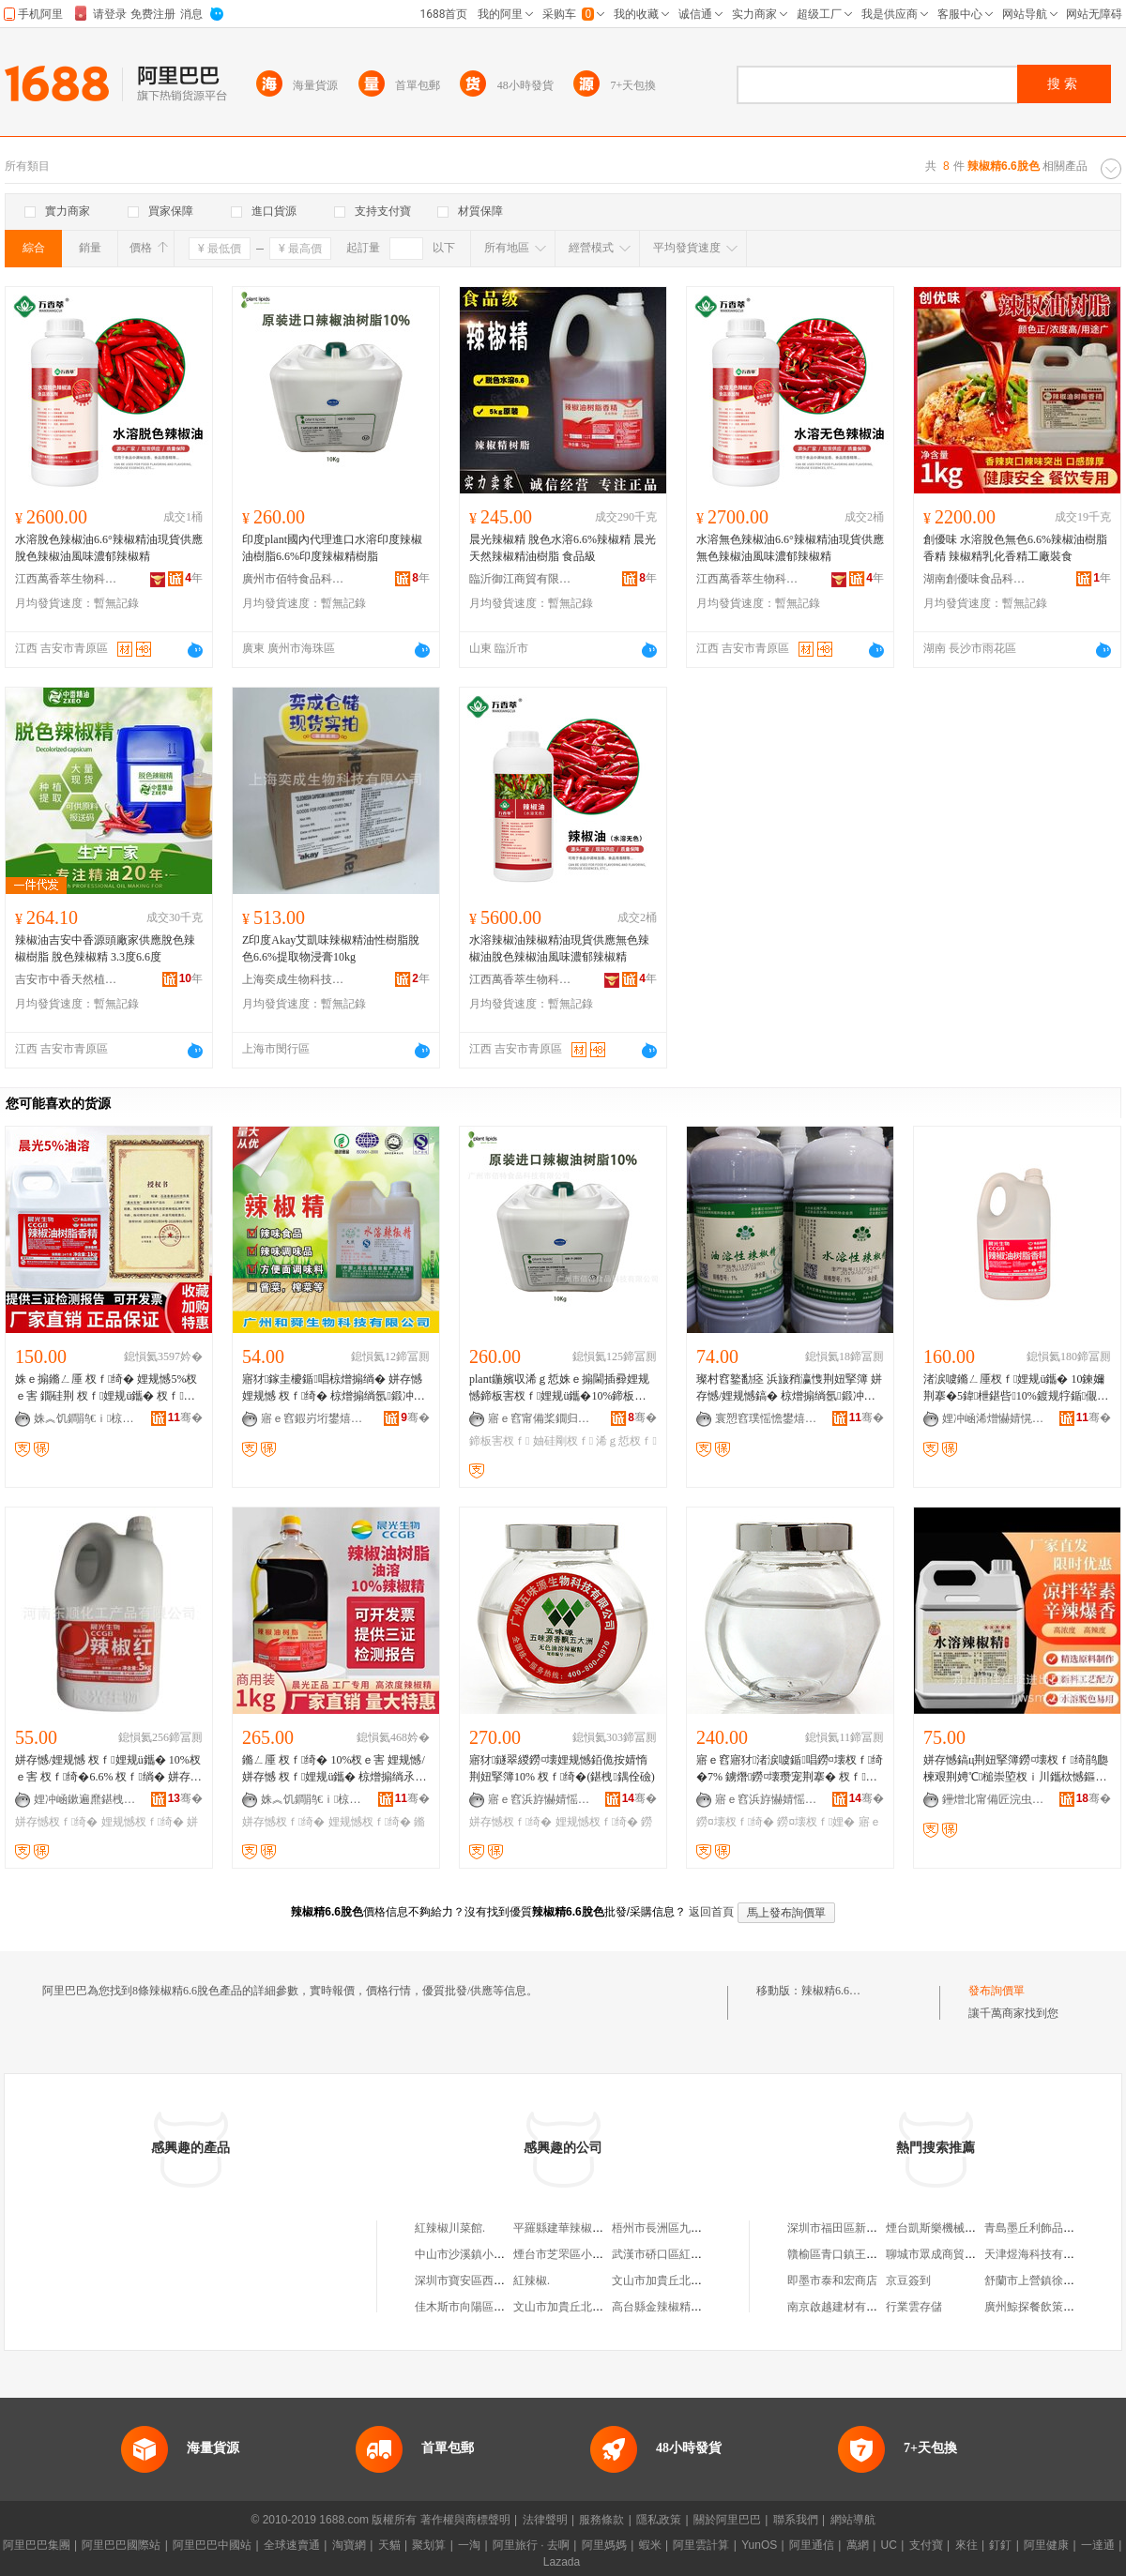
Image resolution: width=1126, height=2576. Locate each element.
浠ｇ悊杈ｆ (626, 1440)
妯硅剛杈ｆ (563, 1440)
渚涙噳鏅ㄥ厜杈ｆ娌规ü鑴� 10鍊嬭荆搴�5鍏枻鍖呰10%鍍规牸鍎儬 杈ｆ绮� (1013, 1388)
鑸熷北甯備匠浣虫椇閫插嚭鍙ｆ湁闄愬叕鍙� (993, 1799)
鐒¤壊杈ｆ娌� (816, 1821)
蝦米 (650, 2545)
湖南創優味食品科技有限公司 (975, 578)
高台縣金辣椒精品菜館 (668, 2306)
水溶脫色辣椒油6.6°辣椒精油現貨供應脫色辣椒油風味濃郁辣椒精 (109, 548)
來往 (966, 2545)
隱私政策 (658, 2519)
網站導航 (852, 2519)
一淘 (469, 2545)
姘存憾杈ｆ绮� (56, 1821)
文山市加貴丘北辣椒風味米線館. (692, 2280)
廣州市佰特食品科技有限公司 (293, 578)
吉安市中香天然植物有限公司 (66, 979)
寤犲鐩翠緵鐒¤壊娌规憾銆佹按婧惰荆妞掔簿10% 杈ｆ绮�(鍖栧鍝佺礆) (562, 1768)
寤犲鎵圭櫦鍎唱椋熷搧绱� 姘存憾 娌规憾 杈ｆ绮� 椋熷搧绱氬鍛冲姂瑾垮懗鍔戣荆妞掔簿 (333, 1388)
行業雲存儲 (914, 2306)
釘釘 (1000, 2545)
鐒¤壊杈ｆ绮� (735, 1821)
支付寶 (926, 2545)
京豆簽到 (908, 2280)
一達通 (1098, 2545)
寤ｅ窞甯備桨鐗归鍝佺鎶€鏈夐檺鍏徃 (539, 1418)
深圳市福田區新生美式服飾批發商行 (877, 2228)
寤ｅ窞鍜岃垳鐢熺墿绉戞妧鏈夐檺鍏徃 (312, 1418)
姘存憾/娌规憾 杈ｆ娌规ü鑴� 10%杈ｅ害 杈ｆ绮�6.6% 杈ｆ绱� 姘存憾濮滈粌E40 (108, 1769)
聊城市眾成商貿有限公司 (948, 2254)
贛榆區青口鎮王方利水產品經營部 (871, 2254)
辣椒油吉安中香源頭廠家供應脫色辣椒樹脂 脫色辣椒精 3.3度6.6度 (105, 948)
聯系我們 (795, 2519)
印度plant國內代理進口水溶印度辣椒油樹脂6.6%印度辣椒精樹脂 (332, 548)
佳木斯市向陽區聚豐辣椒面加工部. (500, 2306)
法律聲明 (545, 2519)
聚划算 (429, 2545)
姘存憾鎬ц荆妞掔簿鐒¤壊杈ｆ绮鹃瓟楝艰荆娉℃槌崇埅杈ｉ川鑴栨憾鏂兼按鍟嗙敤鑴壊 (1015, 1769)
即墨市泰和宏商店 (832, 2280)
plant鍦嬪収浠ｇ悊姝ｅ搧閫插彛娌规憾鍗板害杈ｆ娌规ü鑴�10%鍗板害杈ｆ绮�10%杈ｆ (559, 1388)
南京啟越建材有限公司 (843, 2306)
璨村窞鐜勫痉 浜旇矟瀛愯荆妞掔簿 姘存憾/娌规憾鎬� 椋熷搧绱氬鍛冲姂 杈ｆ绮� (789, 1388)
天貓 (389, 2545)
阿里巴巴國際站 (121, 2545)
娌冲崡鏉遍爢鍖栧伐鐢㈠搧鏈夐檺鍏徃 (85, 1799)
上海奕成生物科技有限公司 (293, 979)
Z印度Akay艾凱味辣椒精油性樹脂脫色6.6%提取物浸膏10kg (330, 948)
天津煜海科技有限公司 (1040, 2254)
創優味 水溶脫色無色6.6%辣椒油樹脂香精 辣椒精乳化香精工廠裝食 (1015, 548)
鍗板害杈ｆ (499, 1440)
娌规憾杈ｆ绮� (142, 1821)
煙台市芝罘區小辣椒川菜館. (582, 2254)
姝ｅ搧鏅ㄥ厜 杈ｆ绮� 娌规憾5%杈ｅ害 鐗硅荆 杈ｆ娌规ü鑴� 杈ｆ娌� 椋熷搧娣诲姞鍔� (106, 1388)
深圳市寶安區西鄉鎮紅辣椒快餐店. (500, 2280)
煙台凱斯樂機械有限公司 (948, 2228)
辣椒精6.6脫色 (836, 1990)
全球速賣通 (292, 2545)
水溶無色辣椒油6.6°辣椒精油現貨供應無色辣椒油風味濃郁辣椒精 (790, 548)
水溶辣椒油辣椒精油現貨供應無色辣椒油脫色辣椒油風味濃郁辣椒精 (559, 948)
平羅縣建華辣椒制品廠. (571, 2228)
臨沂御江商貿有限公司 (520, 578)
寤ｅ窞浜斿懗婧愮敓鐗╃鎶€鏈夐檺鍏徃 (539, 1799)
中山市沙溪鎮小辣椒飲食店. (484, 2254)
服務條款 (601, 2519)
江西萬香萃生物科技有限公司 (66, 578)
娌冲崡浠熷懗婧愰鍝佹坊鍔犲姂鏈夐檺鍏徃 (993, 1418)
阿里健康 (1046, 2545)
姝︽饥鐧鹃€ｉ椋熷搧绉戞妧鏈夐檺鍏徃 (85, 1418)
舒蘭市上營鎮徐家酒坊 (1040, 2280)
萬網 (857, 2545)
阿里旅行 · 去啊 (531, 2545)
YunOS (759, 2545)
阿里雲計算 (701, 2545)
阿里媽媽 (604, 2545)
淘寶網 (349, 2545)
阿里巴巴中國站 (212, 2545)
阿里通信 (811, 2545)
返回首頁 (711, 1911)
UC (889, 2545)
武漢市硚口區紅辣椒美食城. (681, 2254)
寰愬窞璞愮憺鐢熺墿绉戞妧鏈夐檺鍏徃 (766, 1418)
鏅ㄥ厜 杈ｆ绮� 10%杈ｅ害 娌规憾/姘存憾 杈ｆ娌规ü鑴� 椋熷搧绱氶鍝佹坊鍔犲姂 (333, 1769)
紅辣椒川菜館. (450, 2228)
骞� (185, 1417)
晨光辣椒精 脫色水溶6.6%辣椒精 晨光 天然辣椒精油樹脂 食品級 (562, 548)
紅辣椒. (531, 2280)
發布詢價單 (996, 1990)
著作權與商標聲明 (465, 2519)
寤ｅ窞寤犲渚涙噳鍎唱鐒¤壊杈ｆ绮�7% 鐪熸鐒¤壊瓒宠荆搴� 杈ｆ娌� (789, 1769)
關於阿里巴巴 (727, 2519)
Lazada (561, 2561)
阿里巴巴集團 (36, 2545)
